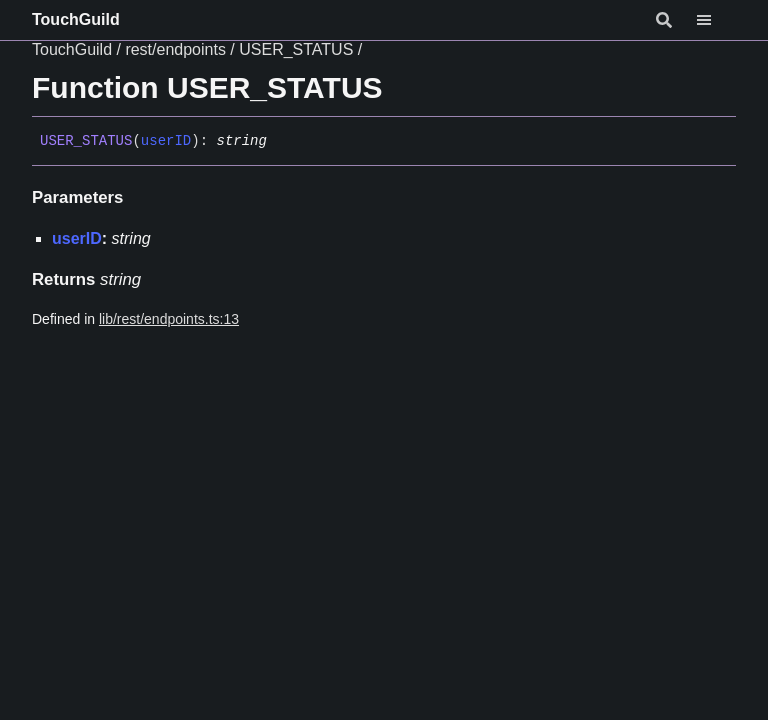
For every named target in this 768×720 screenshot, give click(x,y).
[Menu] (716, 20)
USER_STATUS (296, 49)
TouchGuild (76, 19)
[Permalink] (282, 142)
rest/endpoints (175, 49)
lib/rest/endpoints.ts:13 (169, 319)
